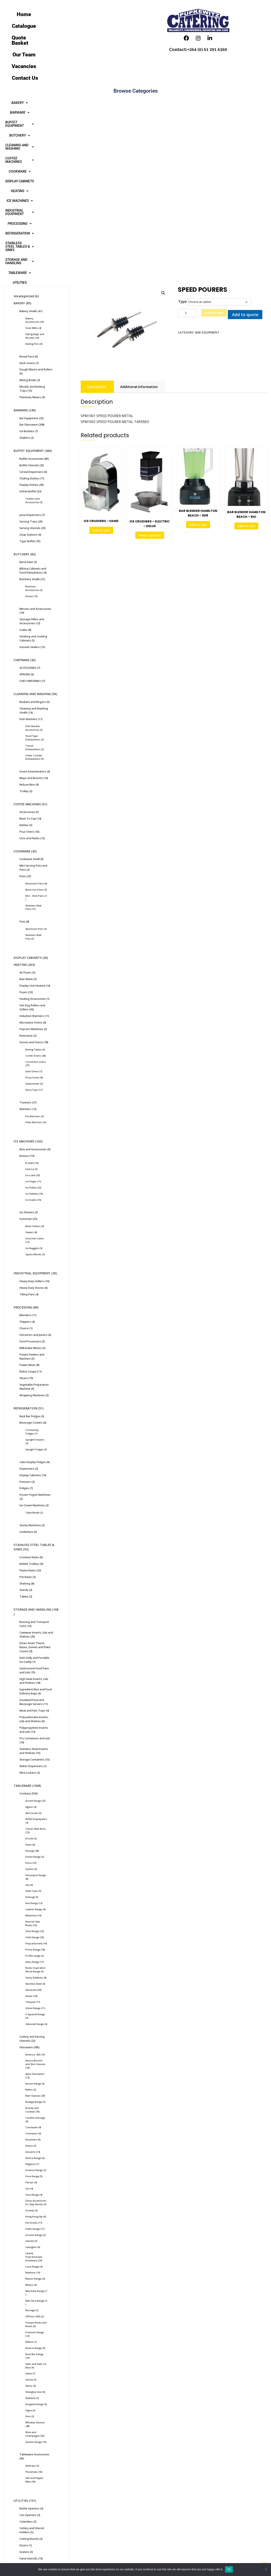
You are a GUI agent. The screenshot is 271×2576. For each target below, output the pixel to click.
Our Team (38, 43)
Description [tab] (96, 209)
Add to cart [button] (101, 352)
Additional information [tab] (139, 209)
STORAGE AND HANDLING (110, 105)
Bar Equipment (207, 155)
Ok (229, 2569)
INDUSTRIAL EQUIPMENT (117, 95)
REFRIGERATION (189, 95)
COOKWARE (238, 85)
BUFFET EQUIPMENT (87, 85)
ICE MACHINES (77, 95)
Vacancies (70, 43)
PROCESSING (157, 95)
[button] (29, 85)
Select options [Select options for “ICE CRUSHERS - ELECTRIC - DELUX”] (149, 357)
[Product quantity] (187, 135)
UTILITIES (175, 105)
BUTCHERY (122, 85)
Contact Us (104, 43)
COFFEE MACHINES (204, 85)
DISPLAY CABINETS (20, 95)
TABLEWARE (150, 105)
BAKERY (30, 85)
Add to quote (245, 137)
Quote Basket (99, 32)
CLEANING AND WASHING (159, 85)
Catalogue (62, 32)
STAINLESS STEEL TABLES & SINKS (237, 95)
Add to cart (214, 135)
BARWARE (54, 85)
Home (34, 32)
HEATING (49, 95)
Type (182, 123)
